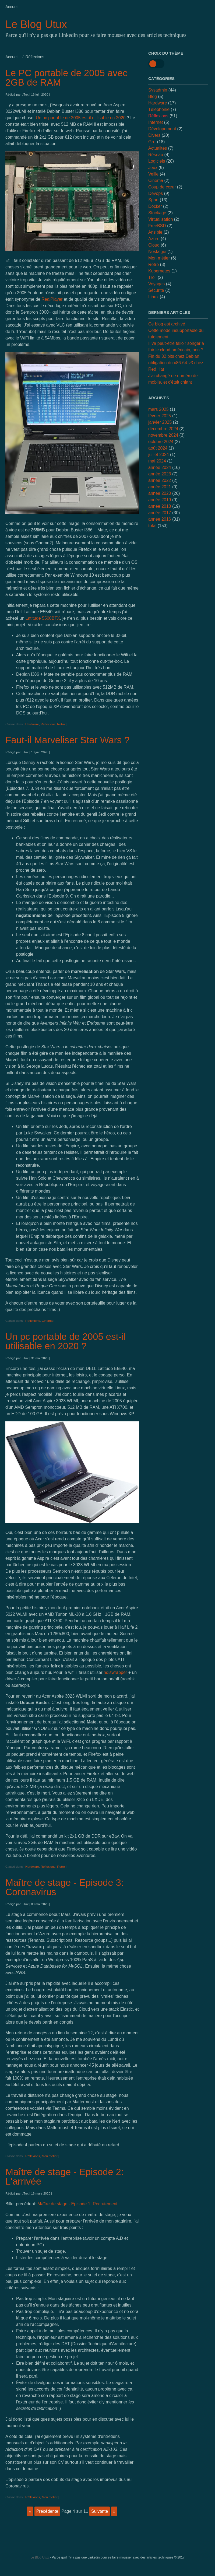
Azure (154, 238)
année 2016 (159, 519)
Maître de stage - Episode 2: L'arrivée (64, 2176)
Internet (155, 122)
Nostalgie (157, 251)
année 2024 (159, 467)
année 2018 (159, 506)
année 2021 (159, 487)
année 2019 (159, 499)
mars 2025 (158, 409)
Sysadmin (157, 90)
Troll (152, 277)
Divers (154, 135)
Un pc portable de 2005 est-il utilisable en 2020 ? (65, 1341)
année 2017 (159, 512)
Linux (153, 297)
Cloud (154, 245)
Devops (155, 193)
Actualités (157, 148)
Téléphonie (159, 109)
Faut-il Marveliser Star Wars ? (67, 740)
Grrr (152, 141)
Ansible (155, 232)
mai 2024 (157, 461)
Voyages (156, 284)
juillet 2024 (158, 454)
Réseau (155, 154)
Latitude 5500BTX (43, 618)
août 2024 (157, 448)
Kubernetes (159, 271)
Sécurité (156, 290)
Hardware (32, 724)
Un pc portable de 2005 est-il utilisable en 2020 (81, 117)
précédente (47, 2511)
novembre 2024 (163, 435)
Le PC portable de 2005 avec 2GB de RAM (66, 77)
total (153, 525)
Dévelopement (162, 129)
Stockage (157, 213)
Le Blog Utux (36, 24)
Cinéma (47, 1320)
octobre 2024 (160, 441)
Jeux (152, 167)
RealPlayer (51, 299)
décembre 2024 (163, 428)
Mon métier (49, 2156)
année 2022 (159, 480)
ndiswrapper (115, 1672)
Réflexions (48, 724)
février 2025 (159, 415)
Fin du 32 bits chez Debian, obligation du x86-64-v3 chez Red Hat (175, 362)
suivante (99, 2511)
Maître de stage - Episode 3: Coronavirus (64, 1887)
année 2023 (159, 474)
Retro (61, 724)
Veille (153, 174)
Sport (153, 200)
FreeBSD (157, 225)
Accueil (11, 6)
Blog (152, 96)
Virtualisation (160, 219)
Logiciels (156, 161)
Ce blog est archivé (166, 324)
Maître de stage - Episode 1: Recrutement (77, 2204)
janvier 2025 (160, 422)
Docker (155, 206)
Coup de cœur (162, 187)
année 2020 (159, 493)
